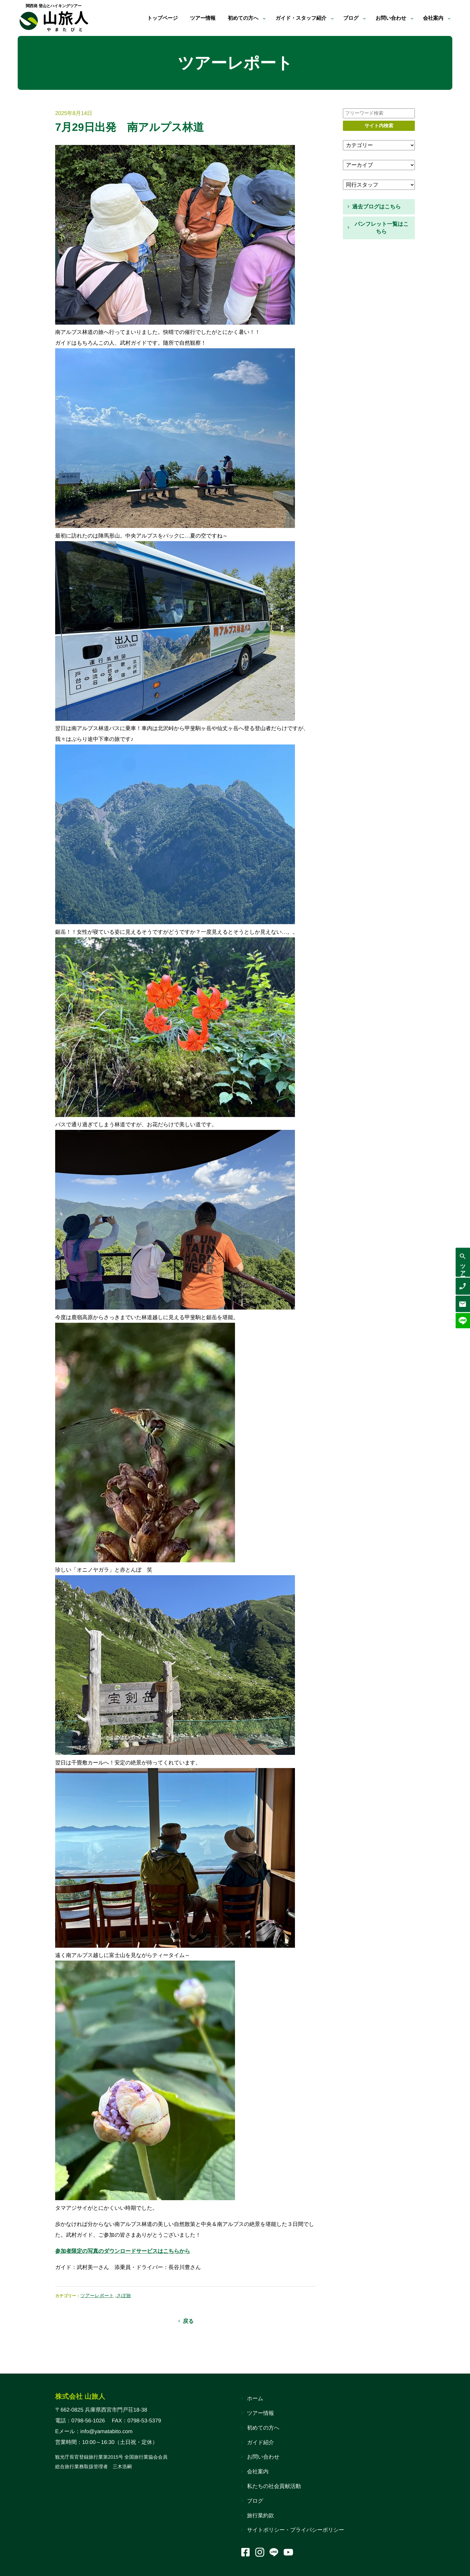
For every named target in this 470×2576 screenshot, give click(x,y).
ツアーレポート (97, 2295)
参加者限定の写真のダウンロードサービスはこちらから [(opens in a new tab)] (122, 2251)
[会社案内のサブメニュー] (449, 18)
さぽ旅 (124, 2295)
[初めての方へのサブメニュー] (257, 18)
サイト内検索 (378, 125)
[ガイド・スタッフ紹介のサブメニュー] (328, 18)
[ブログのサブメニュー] (361, 18)
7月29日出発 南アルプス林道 (129, 127)
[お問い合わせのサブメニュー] (411, 18)
